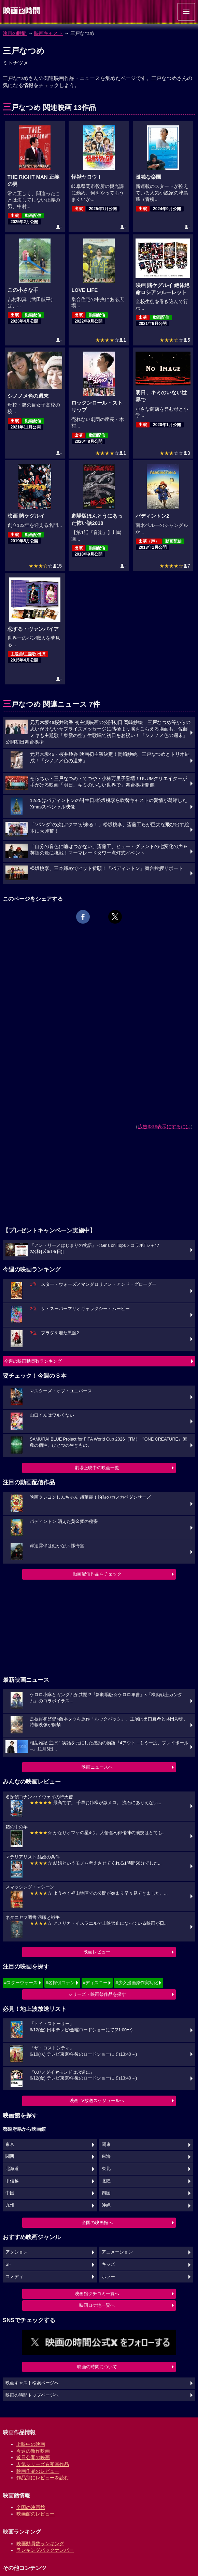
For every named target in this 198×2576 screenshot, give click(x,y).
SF (8, 2264)
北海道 (12, 2168)
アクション (16, 2252)
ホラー (108, 2276)
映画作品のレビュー (37, 2471)
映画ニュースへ (97, 1767)
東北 (106, 2168)
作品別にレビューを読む (42, 2477)
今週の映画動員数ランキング (33, 1361)
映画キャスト (48, 33)
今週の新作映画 (33, 2451)
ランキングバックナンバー (45, 2550)
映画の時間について (97, 2366)
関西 (9, 2156)
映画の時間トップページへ (32, 2395)
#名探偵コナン (60, 1982)
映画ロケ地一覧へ (97, 2305)
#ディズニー (95, 1982)
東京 (9, 2144)
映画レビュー (97, 1951)
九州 (9, 2205)
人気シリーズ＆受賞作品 (42, 2464)
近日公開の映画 (33, 2457)
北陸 (106, 2181)
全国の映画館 (30, 2507)
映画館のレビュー (35, 2514)
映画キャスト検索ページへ (32, 2383)
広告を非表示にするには (164, 1126)
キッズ (108, 2264)
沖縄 (106, 2205)
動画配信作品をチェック (97, 1574)
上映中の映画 (30, 2444)
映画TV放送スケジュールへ (97, 2100)
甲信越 (12, 2181)
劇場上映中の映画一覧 (97, 1467)
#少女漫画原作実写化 (136, 1982)
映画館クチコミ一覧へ (97, 2293)
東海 (106, 2156)
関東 (106, 2144)
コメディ (14, 2276)
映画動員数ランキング (40, 2543)
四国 (106, 2193)
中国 (9, 2193)
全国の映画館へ (97, 2222)
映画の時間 (15, 33)
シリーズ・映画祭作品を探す (97, 1994)
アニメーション (117, 2252)
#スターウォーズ (21, 1982)
